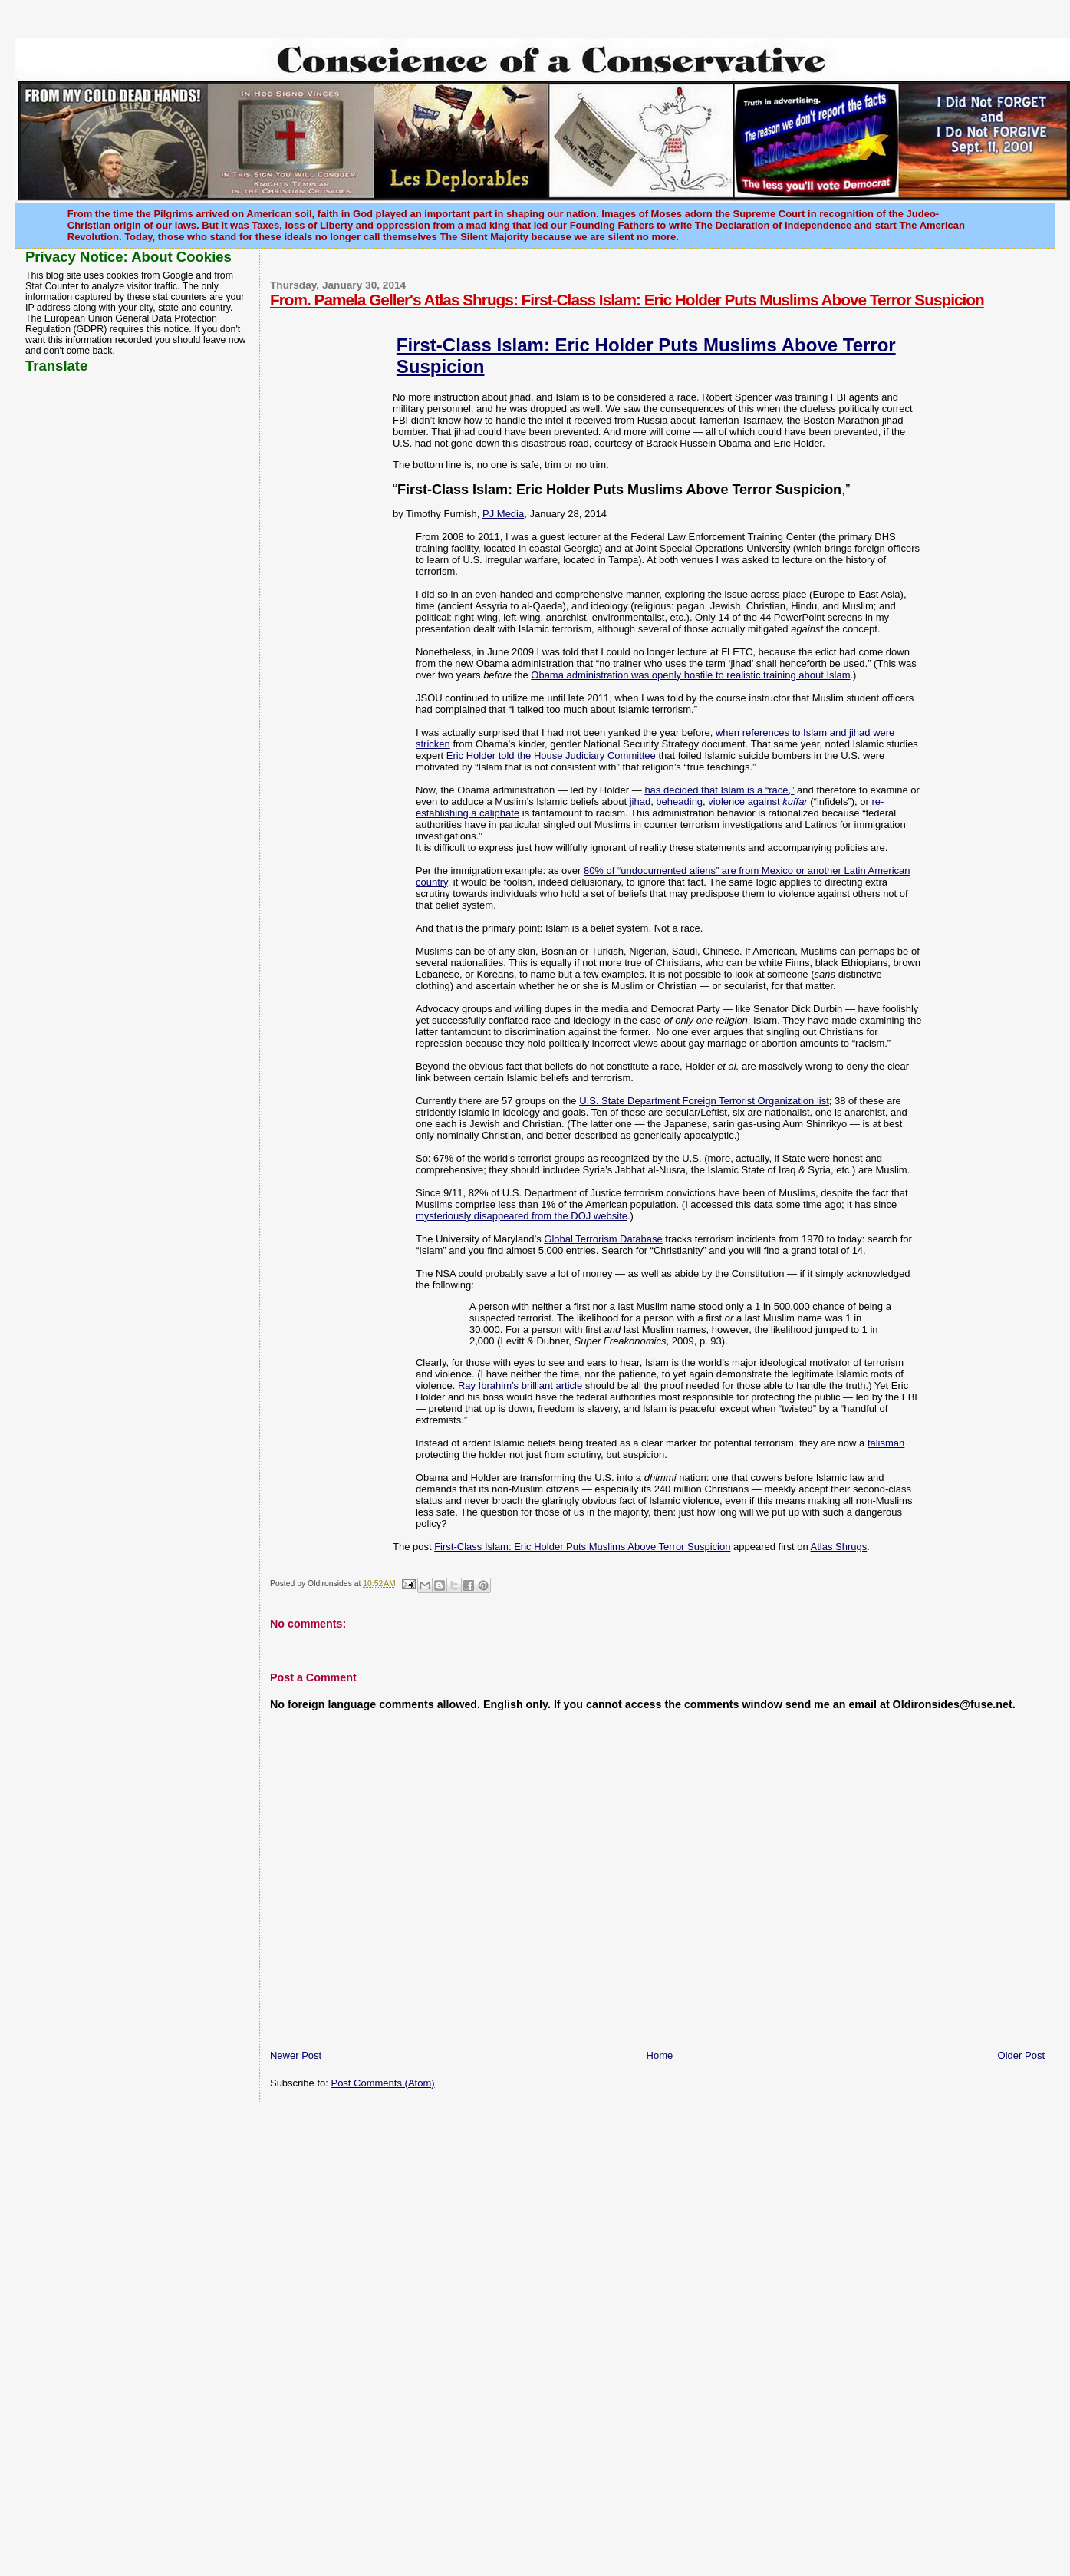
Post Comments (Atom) (382, 2083)
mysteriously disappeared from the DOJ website (521, 1216)
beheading (679, 801)
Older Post (1021, 2055)
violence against (757, 801)
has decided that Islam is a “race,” (719, 790)
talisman (886, 1443)
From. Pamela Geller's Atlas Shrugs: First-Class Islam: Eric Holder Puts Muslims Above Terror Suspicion (627, 299)
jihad (640, 801)
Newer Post (295, 2055)
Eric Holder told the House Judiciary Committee (551, 755)
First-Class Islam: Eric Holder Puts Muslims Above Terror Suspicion (582, 1546)
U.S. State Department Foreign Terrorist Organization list (704, 1101)
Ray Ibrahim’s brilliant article (520, 1385)
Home (660, 2055)
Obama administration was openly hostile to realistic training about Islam (690, 675)
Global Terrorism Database (603, 1239)
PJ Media (503, 513)
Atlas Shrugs (839, 1546)
